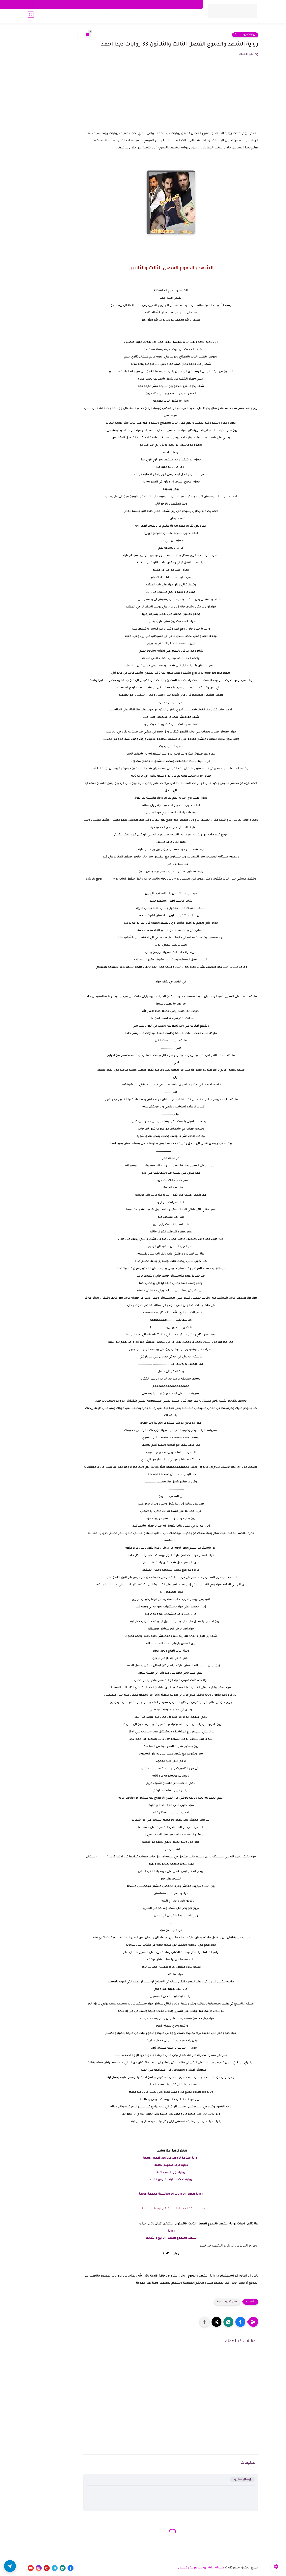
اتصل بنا (127, 4)
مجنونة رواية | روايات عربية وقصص (201, 2568)
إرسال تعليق (242, 2479)
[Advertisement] (170, 100)
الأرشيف (95, 4)
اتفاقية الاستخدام (161, 4)
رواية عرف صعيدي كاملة (171, 2165)
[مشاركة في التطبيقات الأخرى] (205, 2322)
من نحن (141, 4)
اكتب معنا (111, 4)
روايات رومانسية (187, 16)
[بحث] (31, 16)
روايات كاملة (139, 16)
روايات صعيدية (161, 16)
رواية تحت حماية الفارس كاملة (171, 2179)
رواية (171, 2231)
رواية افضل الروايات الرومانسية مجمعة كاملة (171, 2194)
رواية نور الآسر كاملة (171, 2172)
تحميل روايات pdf (115, 16)
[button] (240, 2322)
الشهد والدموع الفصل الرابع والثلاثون (171, 2238)
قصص (95, 16)
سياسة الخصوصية (187, 4)
